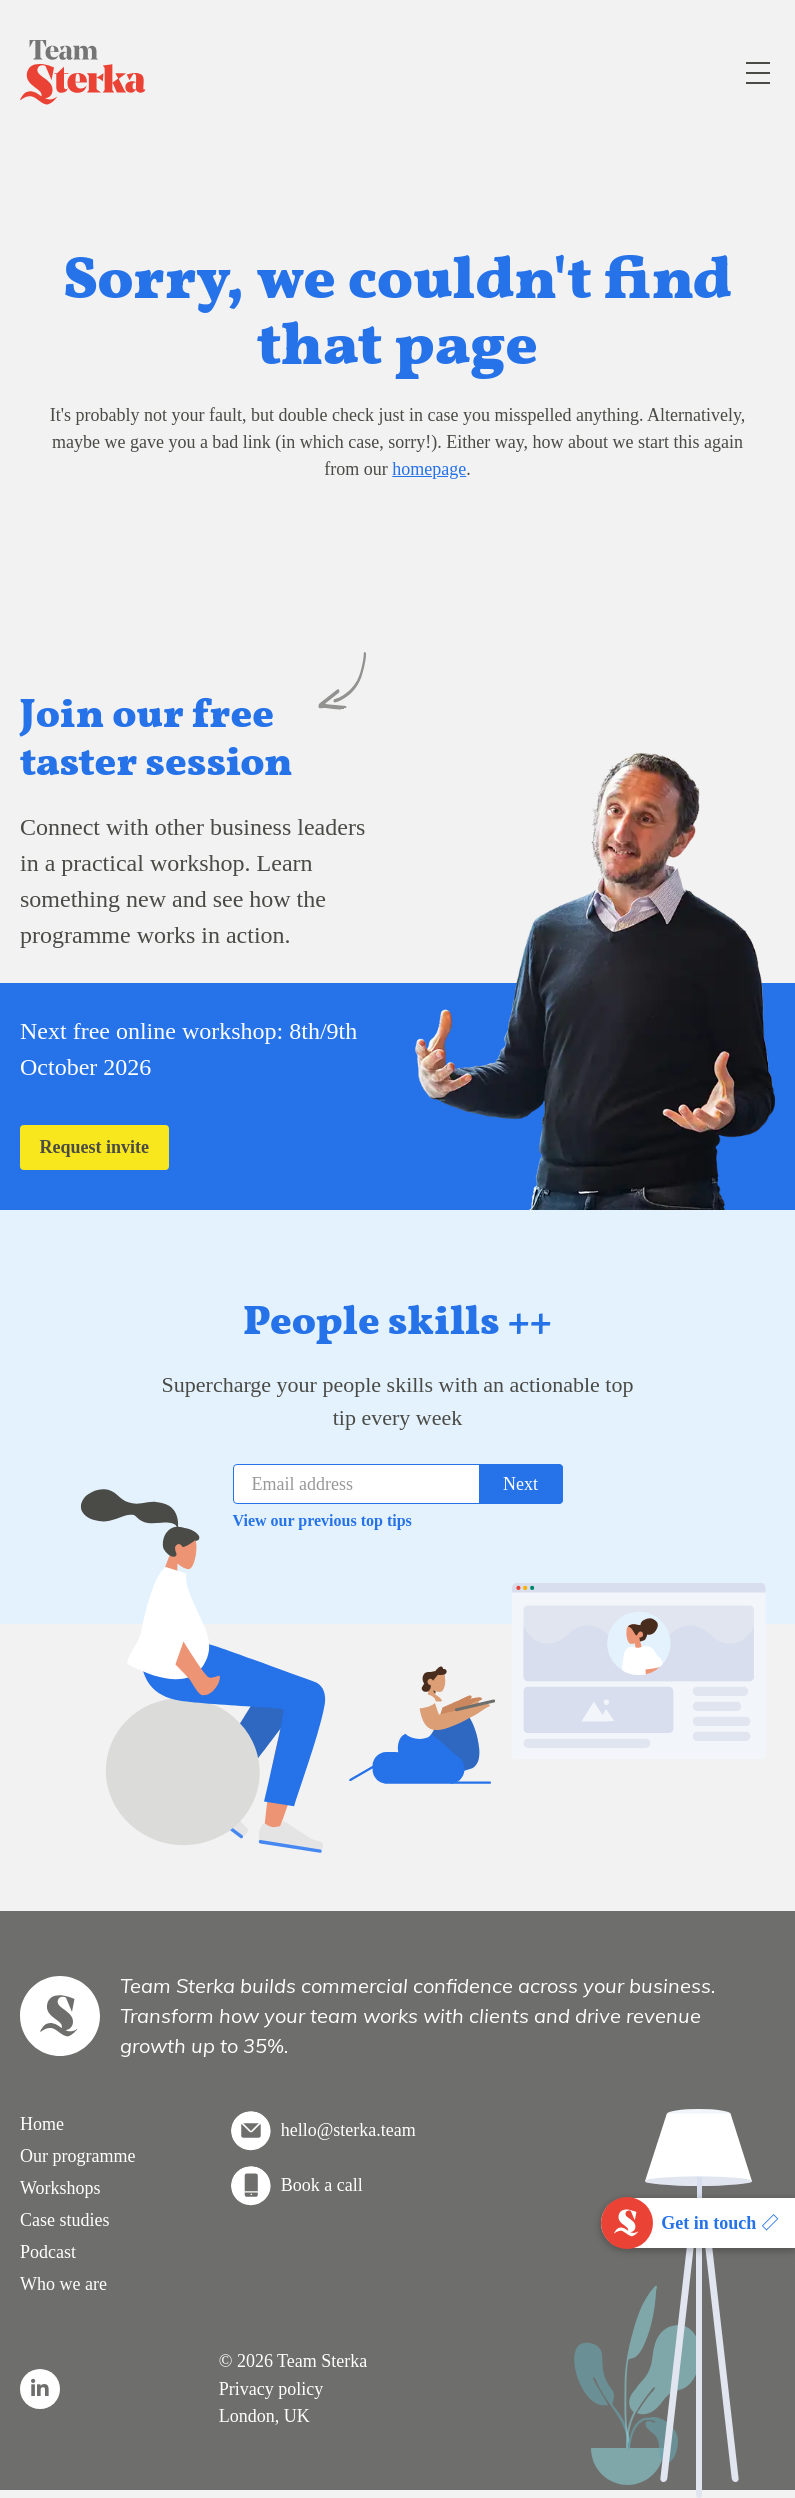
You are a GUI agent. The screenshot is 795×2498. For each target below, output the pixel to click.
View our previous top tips (322, 1520)
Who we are (63, 2284)
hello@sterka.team (348, 2130)
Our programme (77, 2156)
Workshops (60, 2188)
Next (520, 1484)
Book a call (322, 2185)
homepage (429, 469)
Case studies (65, 2220)
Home (42, 2124)
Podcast (48, 2252)
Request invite (95, 1147)
